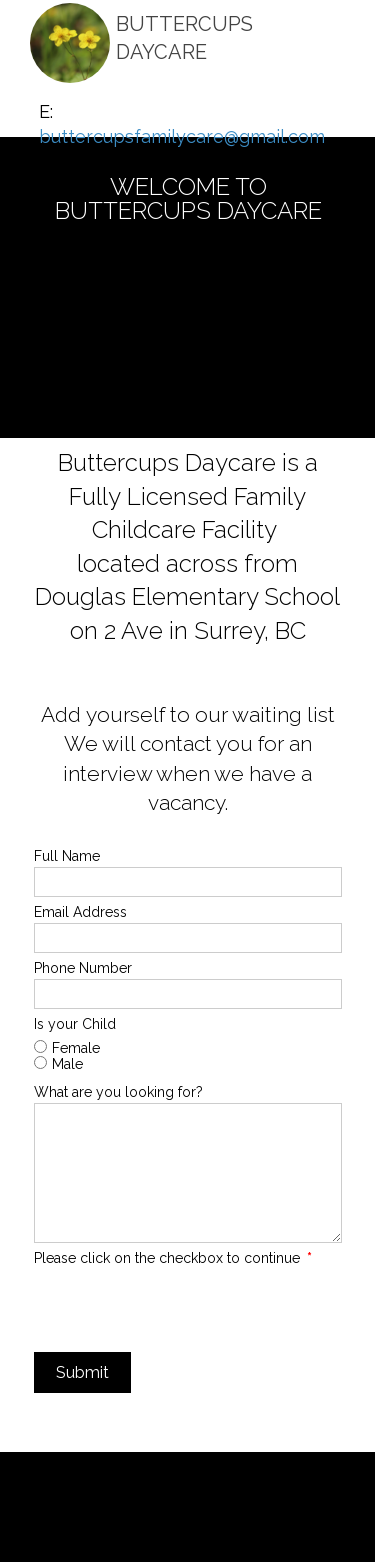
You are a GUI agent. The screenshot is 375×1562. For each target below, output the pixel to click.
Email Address (80, 912)
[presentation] (186, 1308)
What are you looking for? (118, 1092)
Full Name (67, 856)
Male (67, 1064)
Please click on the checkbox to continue (173, 1258)
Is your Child (75, 1024)
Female (76, 1048)
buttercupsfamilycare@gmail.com (182, 136)
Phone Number (83, 968)
